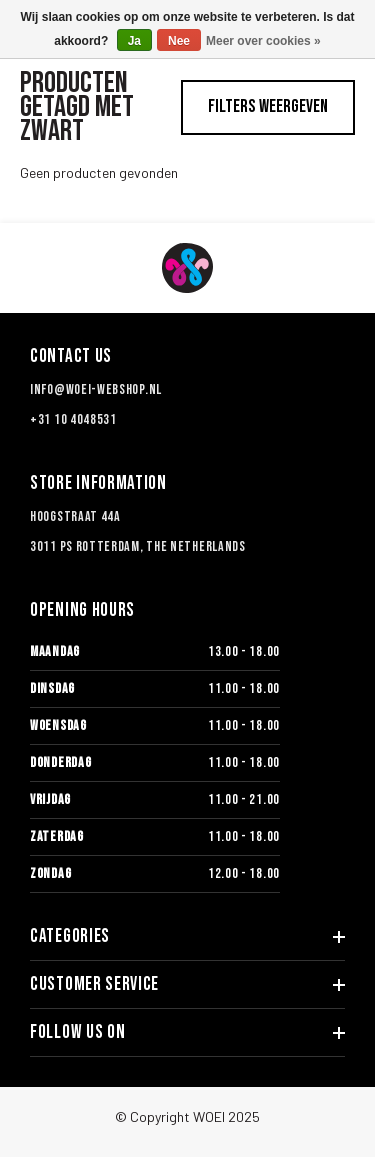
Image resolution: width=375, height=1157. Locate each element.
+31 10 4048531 (73, 419)
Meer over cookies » (263, 41)
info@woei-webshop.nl (96, 389)
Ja (134, 41)
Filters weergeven (268, 106)
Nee (179, 41)
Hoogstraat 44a (75, 516)
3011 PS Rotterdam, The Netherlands (138, 546)
